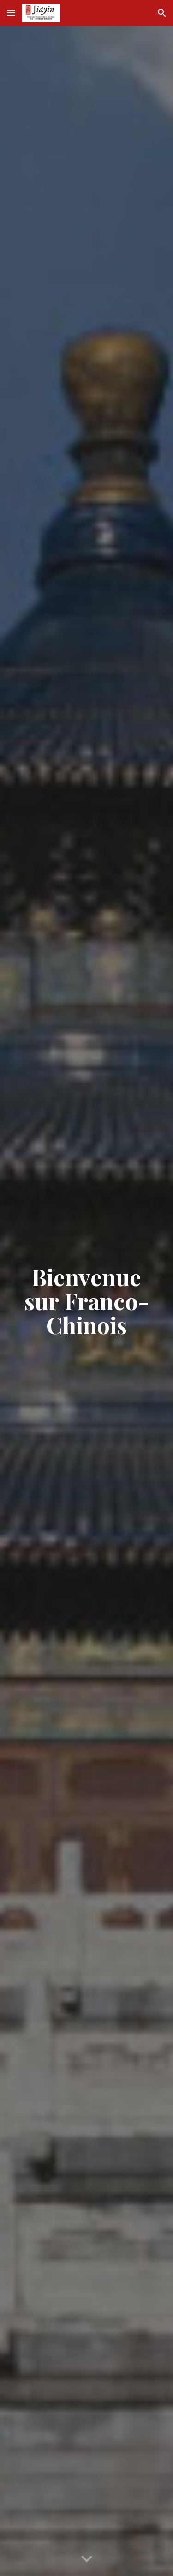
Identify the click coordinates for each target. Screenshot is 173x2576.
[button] (11, 12)
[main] (87, 1301)
